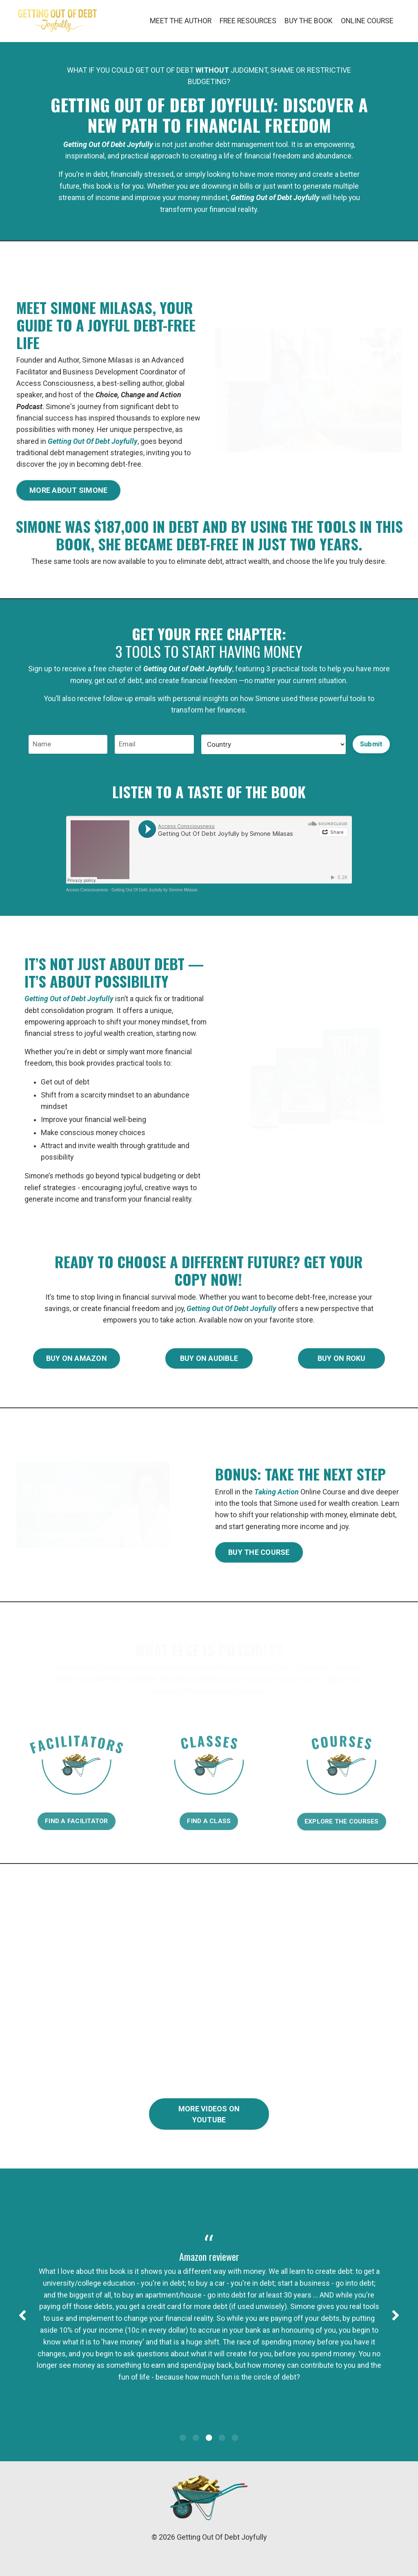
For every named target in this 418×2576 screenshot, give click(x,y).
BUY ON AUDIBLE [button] (209, 1368)
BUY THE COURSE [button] (259, 1563)
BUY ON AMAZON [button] (76, 1368)
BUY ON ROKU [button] (342, 1368)
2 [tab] (196, 2458)
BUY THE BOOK (306, 20)
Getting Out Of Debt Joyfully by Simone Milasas (154, 895)
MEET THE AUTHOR (175, 20)
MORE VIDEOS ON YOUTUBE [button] (209, 2125)
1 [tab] (183, 2458)
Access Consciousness (87, 895)
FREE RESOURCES (244, 20)
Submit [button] (371, 747)
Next (395, 2331)
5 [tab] (235, 2458)
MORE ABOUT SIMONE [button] (68, 492)
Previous (22, 2331)
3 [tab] (209, 2458)
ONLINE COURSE (366, 20)
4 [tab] (222, 2458)
